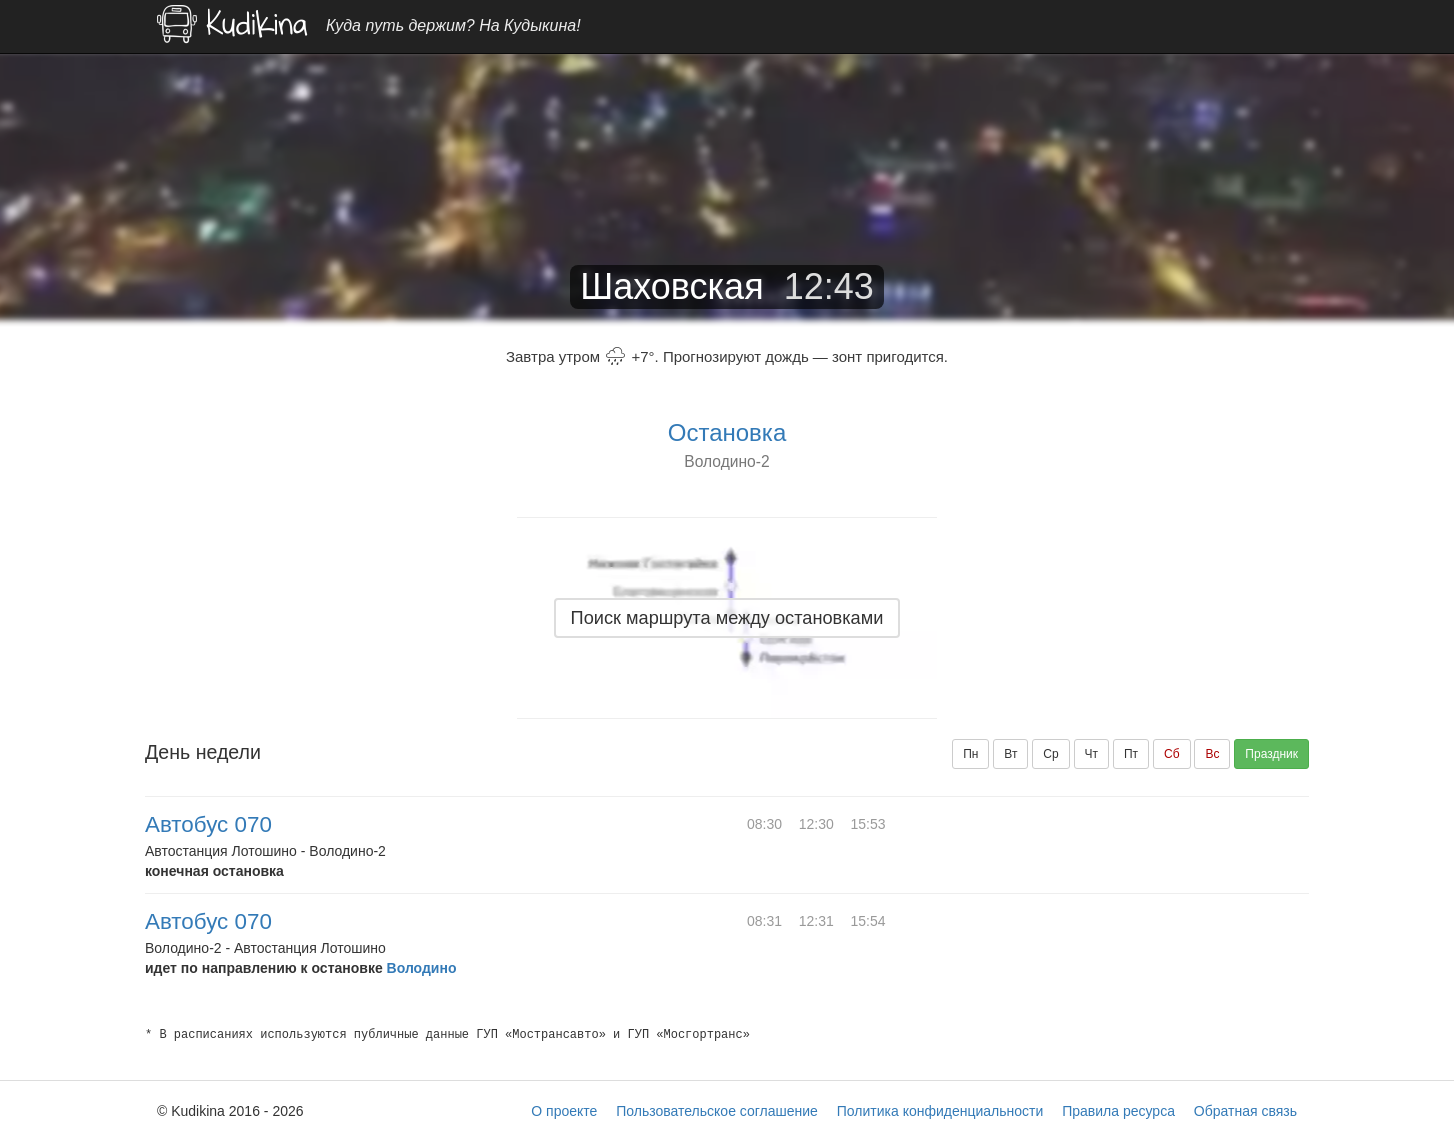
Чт (1092, 754)
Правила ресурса (1118, 1111)
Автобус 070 (208, 824)
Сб (1172, 754)
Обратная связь (1245, 1111)
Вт (1010, 754)
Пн (970, 754)
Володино (422, 968)
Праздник (1271, 754)
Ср (1050, 754)
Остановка (727, 432)
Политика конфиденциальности (940, 1111)
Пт (1131, 754)
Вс (1212, 754)
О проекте (564, 1111)
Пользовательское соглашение (717, 1111)
